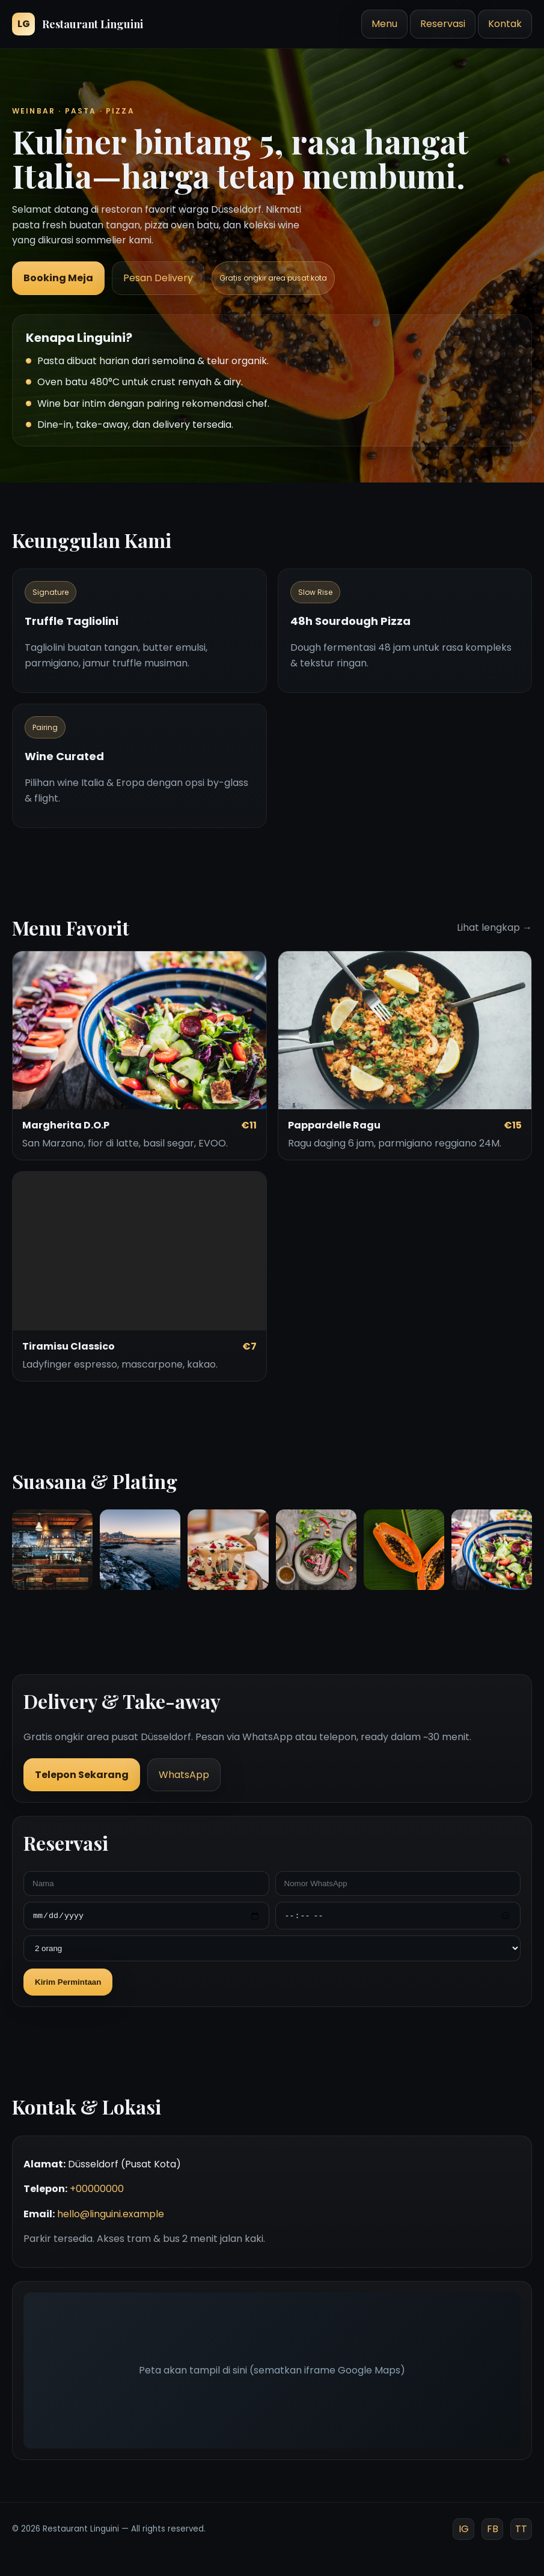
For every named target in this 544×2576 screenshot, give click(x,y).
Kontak (505, 24)
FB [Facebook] (492, 2529)
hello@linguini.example (110, 2214)
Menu (384, 24)
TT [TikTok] (521, 2529)
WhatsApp (184, 1775)
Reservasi (442, 24)
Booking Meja (58, 278)
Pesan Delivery (158, 278)
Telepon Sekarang (82, 1775)
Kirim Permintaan (68, 1982)
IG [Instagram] (464, 2529)
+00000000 (97, 2189)
